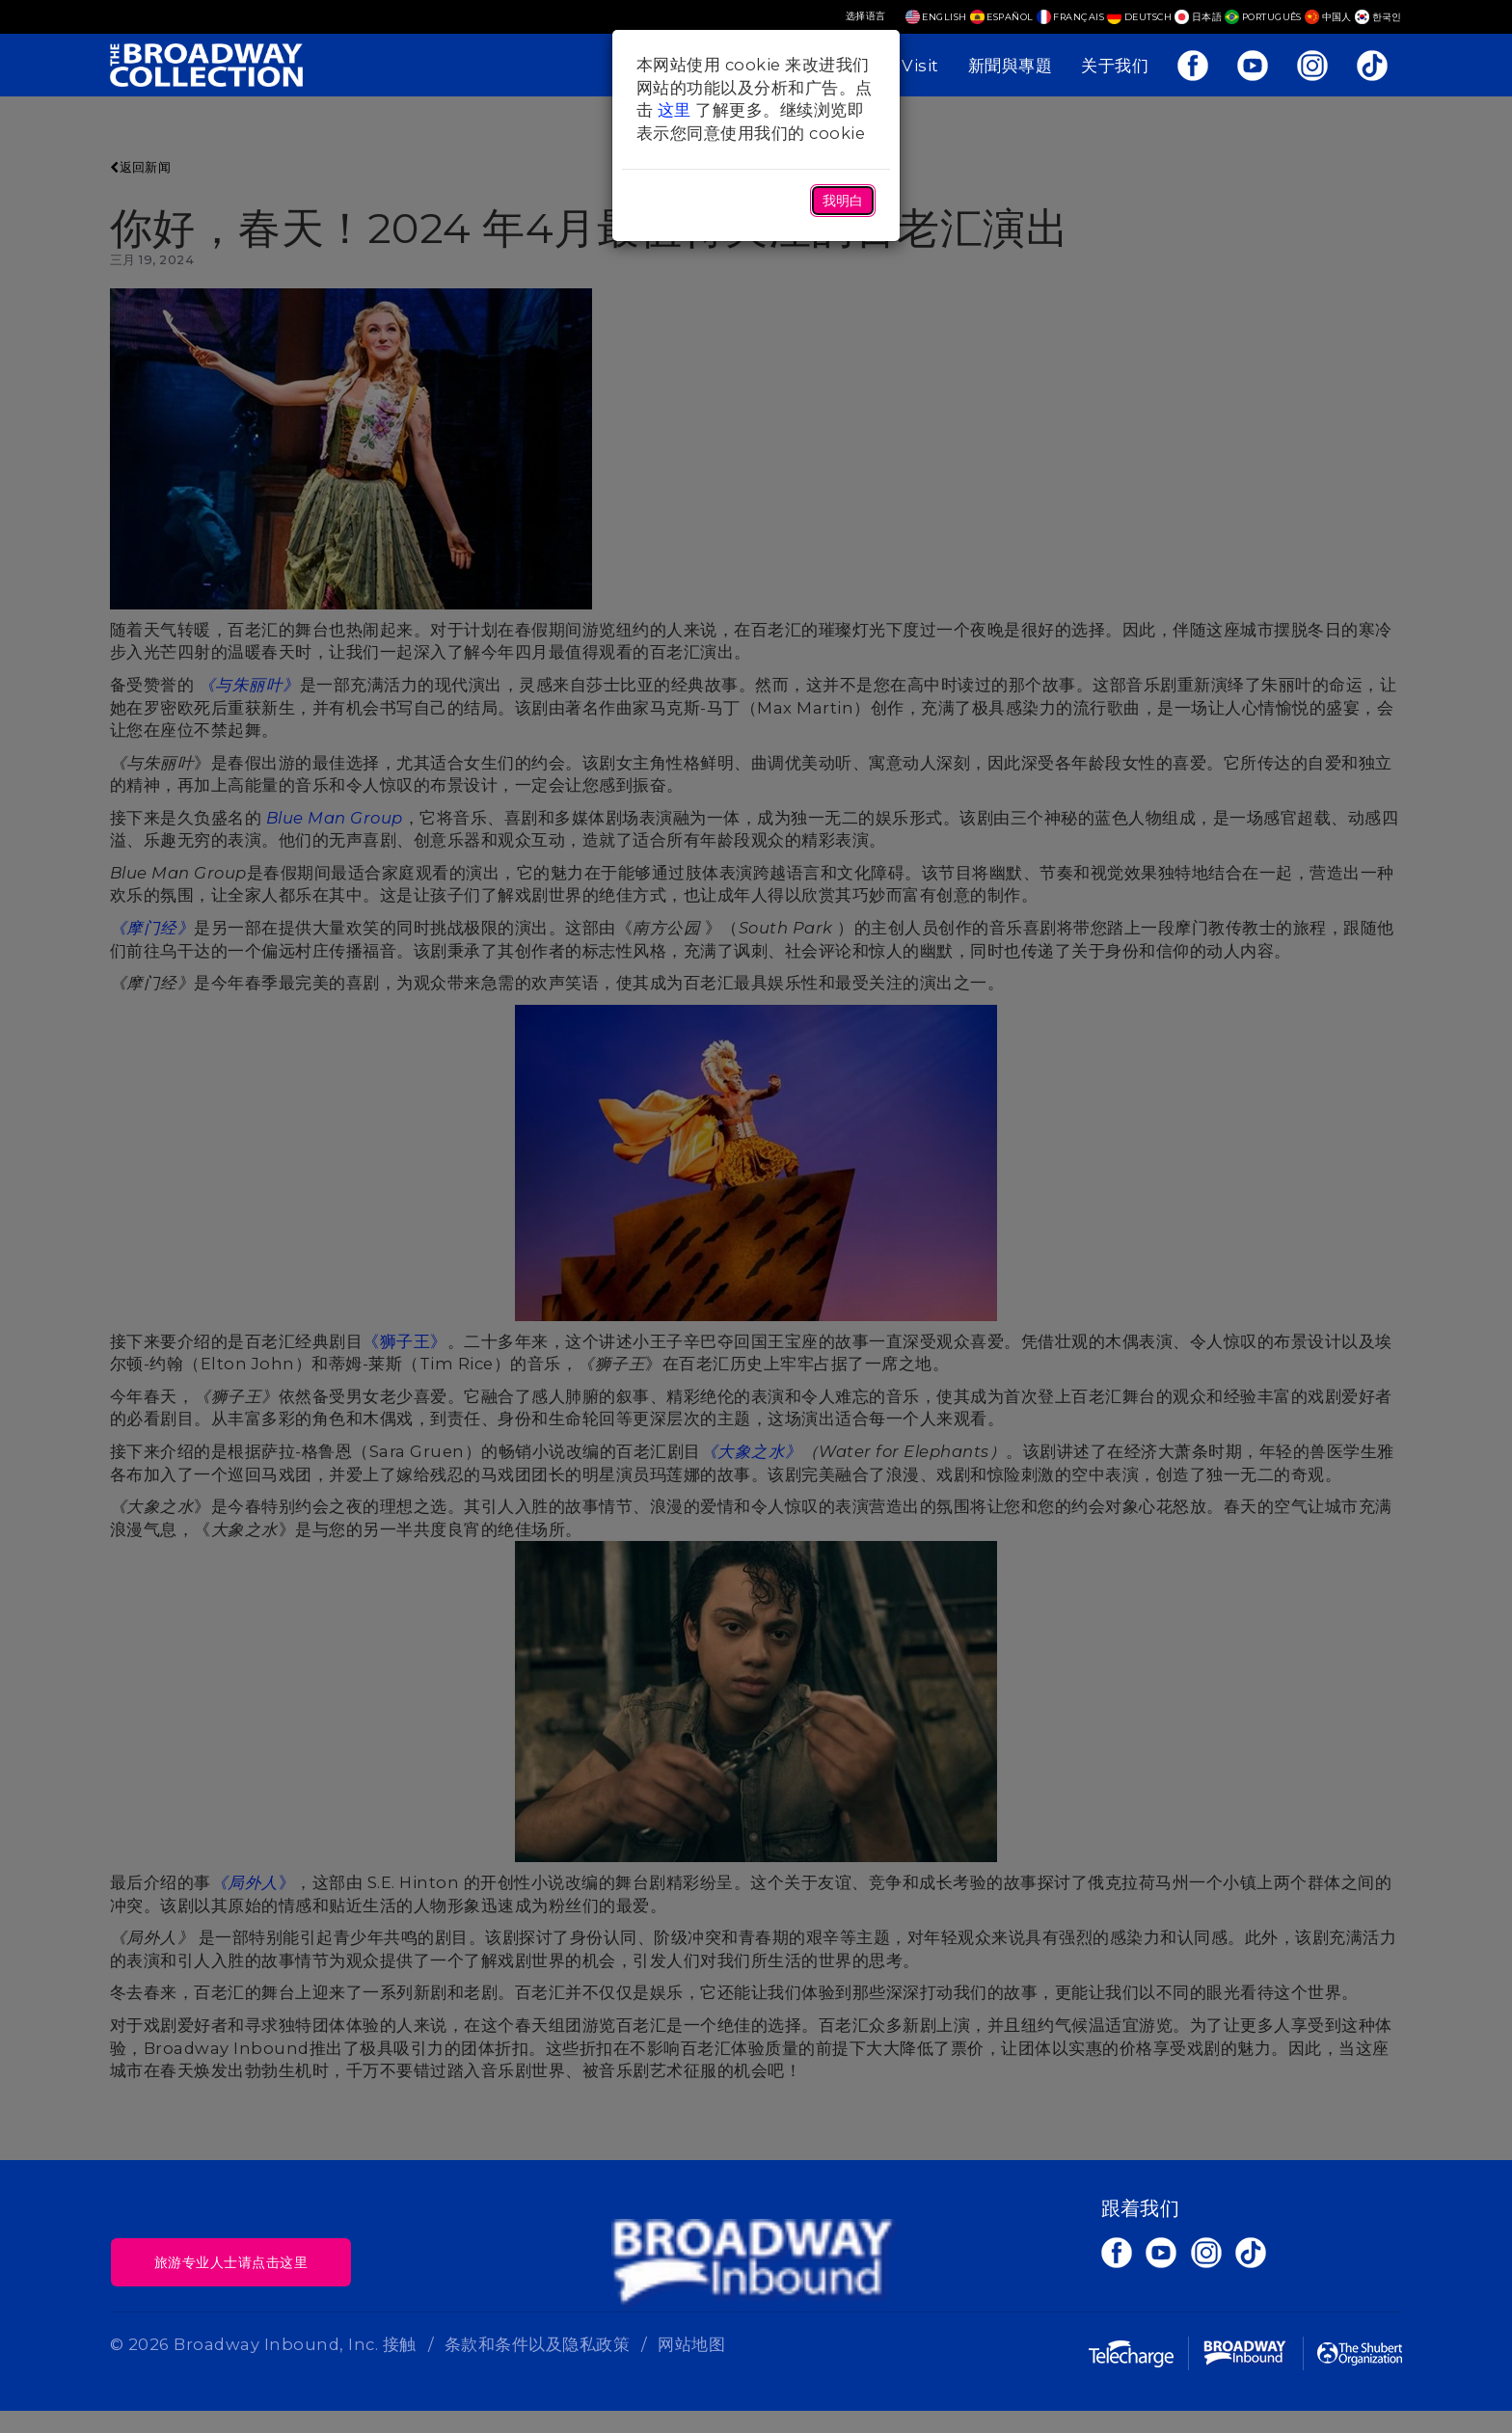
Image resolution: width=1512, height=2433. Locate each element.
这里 (674, 110)
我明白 (843, 200)
